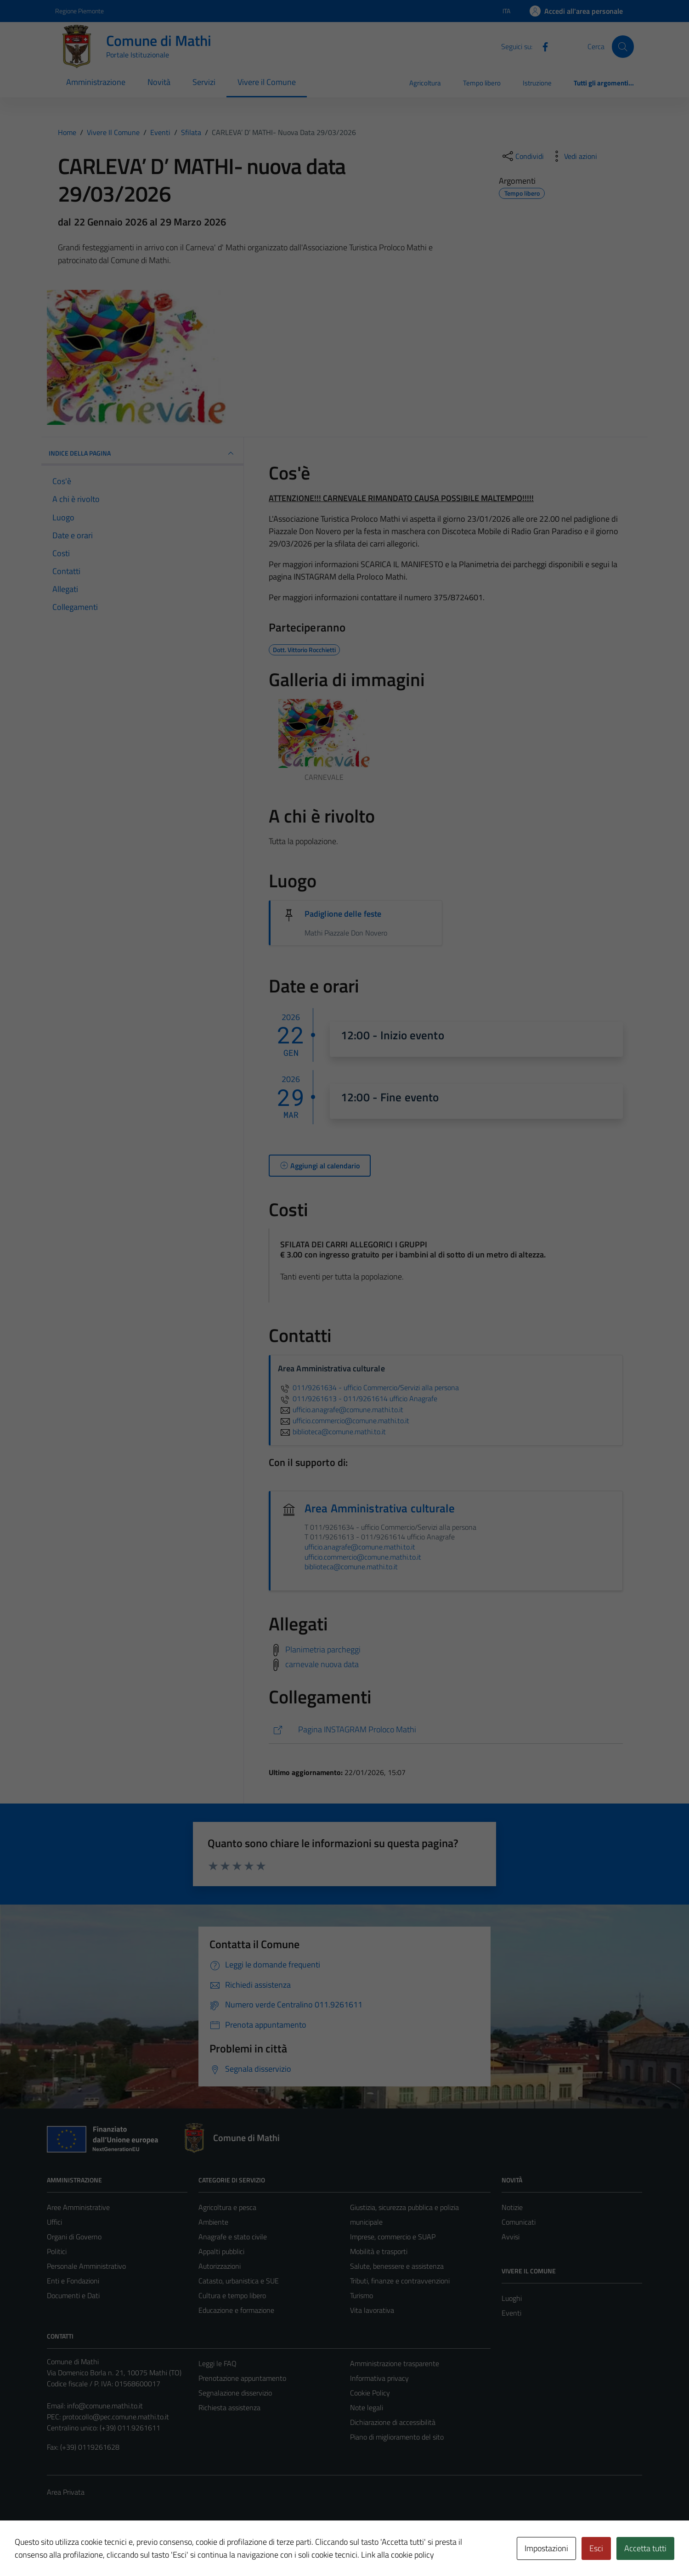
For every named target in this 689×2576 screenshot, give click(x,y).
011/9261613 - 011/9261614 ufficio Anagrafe (357, 1398)
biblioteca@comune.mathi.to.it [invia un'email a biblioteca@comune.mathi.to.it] (332, 1431)
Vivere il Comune (266, 82)
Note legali (366, 2407)
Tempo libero (482, 83)
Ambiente (213, 2221)
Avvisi (511, 2236)
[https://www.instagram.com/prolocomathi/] (446, 1730)
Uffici (54, 2221)
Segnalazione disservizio (235, 2392)
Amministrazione (95, 82)
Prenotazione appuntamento (242, 2378)
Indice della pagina (142, 453)
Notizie (512, 2207)
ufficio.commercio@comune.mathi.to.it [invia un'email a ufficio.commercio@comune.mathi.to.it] (343, 1420)
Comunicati (519, 2221)
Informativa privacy (379, 2378)
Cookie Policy (370, 2392)
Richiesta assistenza (229, 2407)
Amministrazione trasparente (394, 2363)
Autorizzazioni (219, 2266)
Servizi (203, 82)
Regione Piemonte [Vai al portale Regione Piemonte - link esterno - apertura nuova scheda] (79, 11)
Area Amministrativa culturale (380, 1508)
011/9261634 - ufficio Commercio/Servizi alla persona (368, 1387)
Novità (158, 82)
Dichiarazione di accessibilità (392, 2422)
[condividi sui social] (522, 156)
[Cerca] (623, 46)
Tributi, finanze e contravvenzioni (400, 2280)
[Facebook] (541, 45)
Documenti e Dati (73, 2295)
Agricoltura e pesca (227, 2207)
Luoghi (512, 2298)
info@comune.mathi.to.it (105, 2405)
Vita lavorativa (372, 2310)
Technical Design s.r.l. (109, 2549)
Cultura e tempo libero (232, 2295)
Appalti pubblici (221, 2251)
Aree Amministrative (78, 2207)
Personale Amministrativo (86, 2266)
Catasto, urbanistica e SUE (238, 2280)
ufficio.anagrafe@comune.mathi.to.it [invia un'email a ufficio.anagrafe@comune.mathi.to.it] (340, 1409)
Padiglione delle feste (343, 914)
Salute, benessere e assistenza (397, 2266)
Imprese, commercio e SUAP (392, 2236)
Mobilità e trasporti (378, 2251)
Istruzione (537, 83)
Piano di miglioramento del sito (397, 2436)
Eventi (511, 2312)
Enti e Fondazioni (73, 2280)
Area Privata (66, 2491)
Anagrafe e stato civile (232, 2236)
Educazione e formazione (236, 2310)
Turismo (361, 2295)
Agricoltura (425, 83)
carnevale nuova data (322, 1664)
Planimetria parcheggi (323, 1649)
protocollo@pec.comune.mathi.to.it (115, 2416)
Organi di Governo (74, 2236)
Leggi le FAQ (217, 2363)
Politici (57, 2251)
